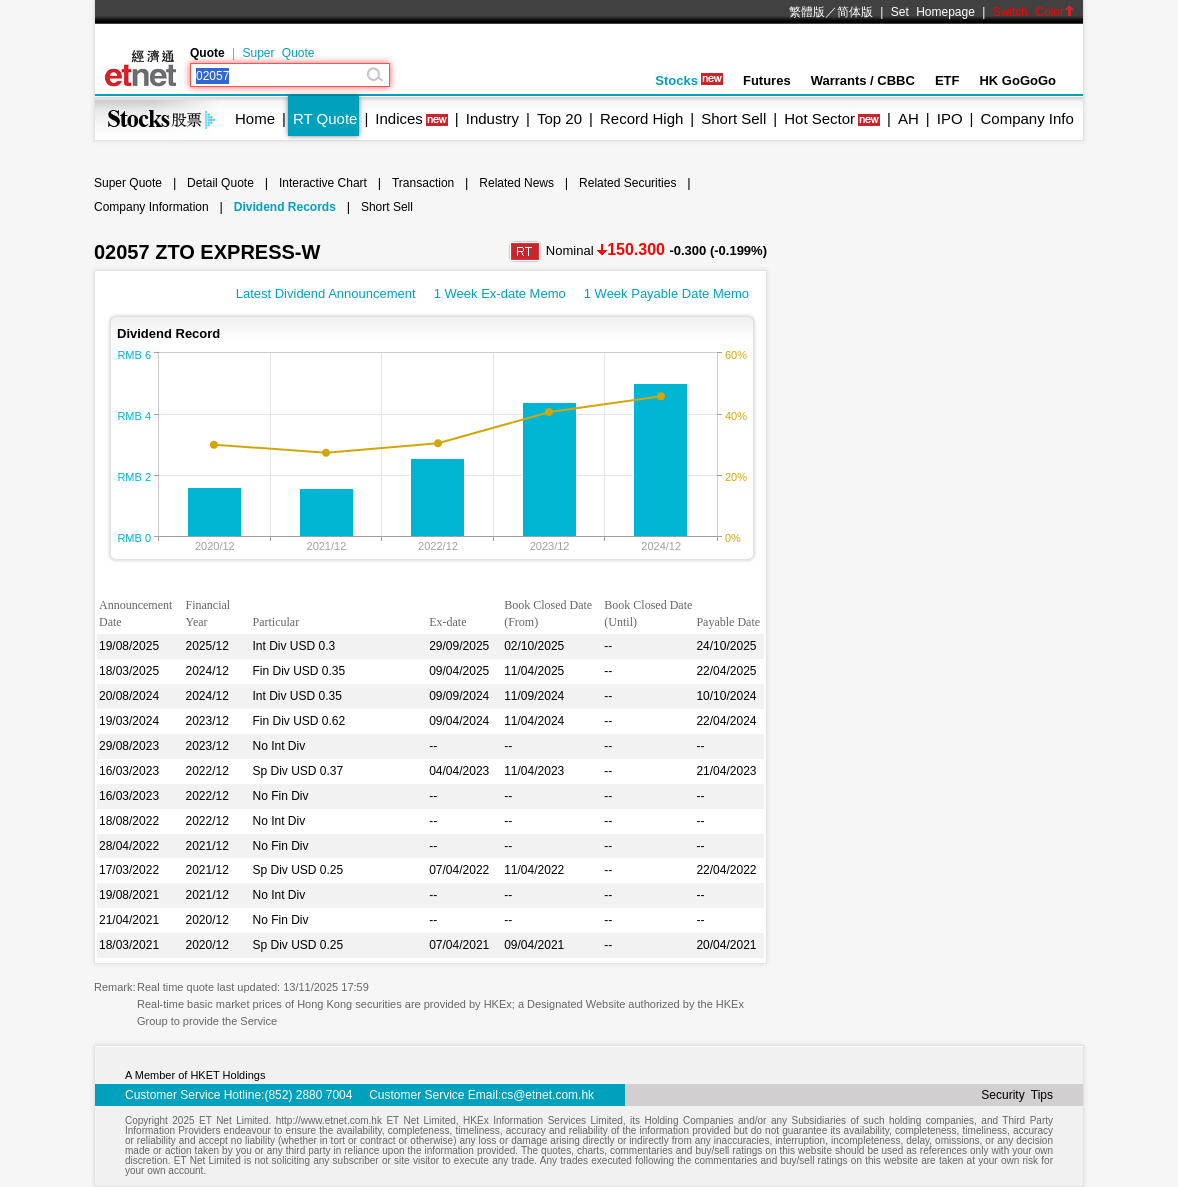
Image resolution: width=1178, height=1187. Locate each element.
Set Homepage (933, 12)
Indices (399, 118)
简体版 (855, 12)
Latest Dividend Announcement (326, 293)
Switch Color (1034, 12)
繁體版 (807, 12)
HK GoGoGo (1017, 80)
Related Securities (627, 183)
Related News (516, 183)
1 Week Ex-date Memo (500, 293)
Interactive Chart (323, 183)
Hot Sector (819, 118)
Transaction (423, 183)
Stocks (689, 80)
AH (908, 118)
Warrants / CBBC (863, 80)
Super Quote (278, 53)
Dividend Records (285, 207)
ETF (947, 80)
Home (255, 118)
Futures (767, 80)
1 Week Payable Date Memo (666, 293)
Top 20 (559, 118)
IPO (950, 118)
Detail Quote (220, 183)
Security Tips (1017, 1095)
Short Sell (733, 118)
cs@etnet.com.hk (547, 1095)
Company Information (151, 207)
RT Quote (325, 118)
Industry (492, 118)
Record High (641, 118)
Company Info (1026, 118)
